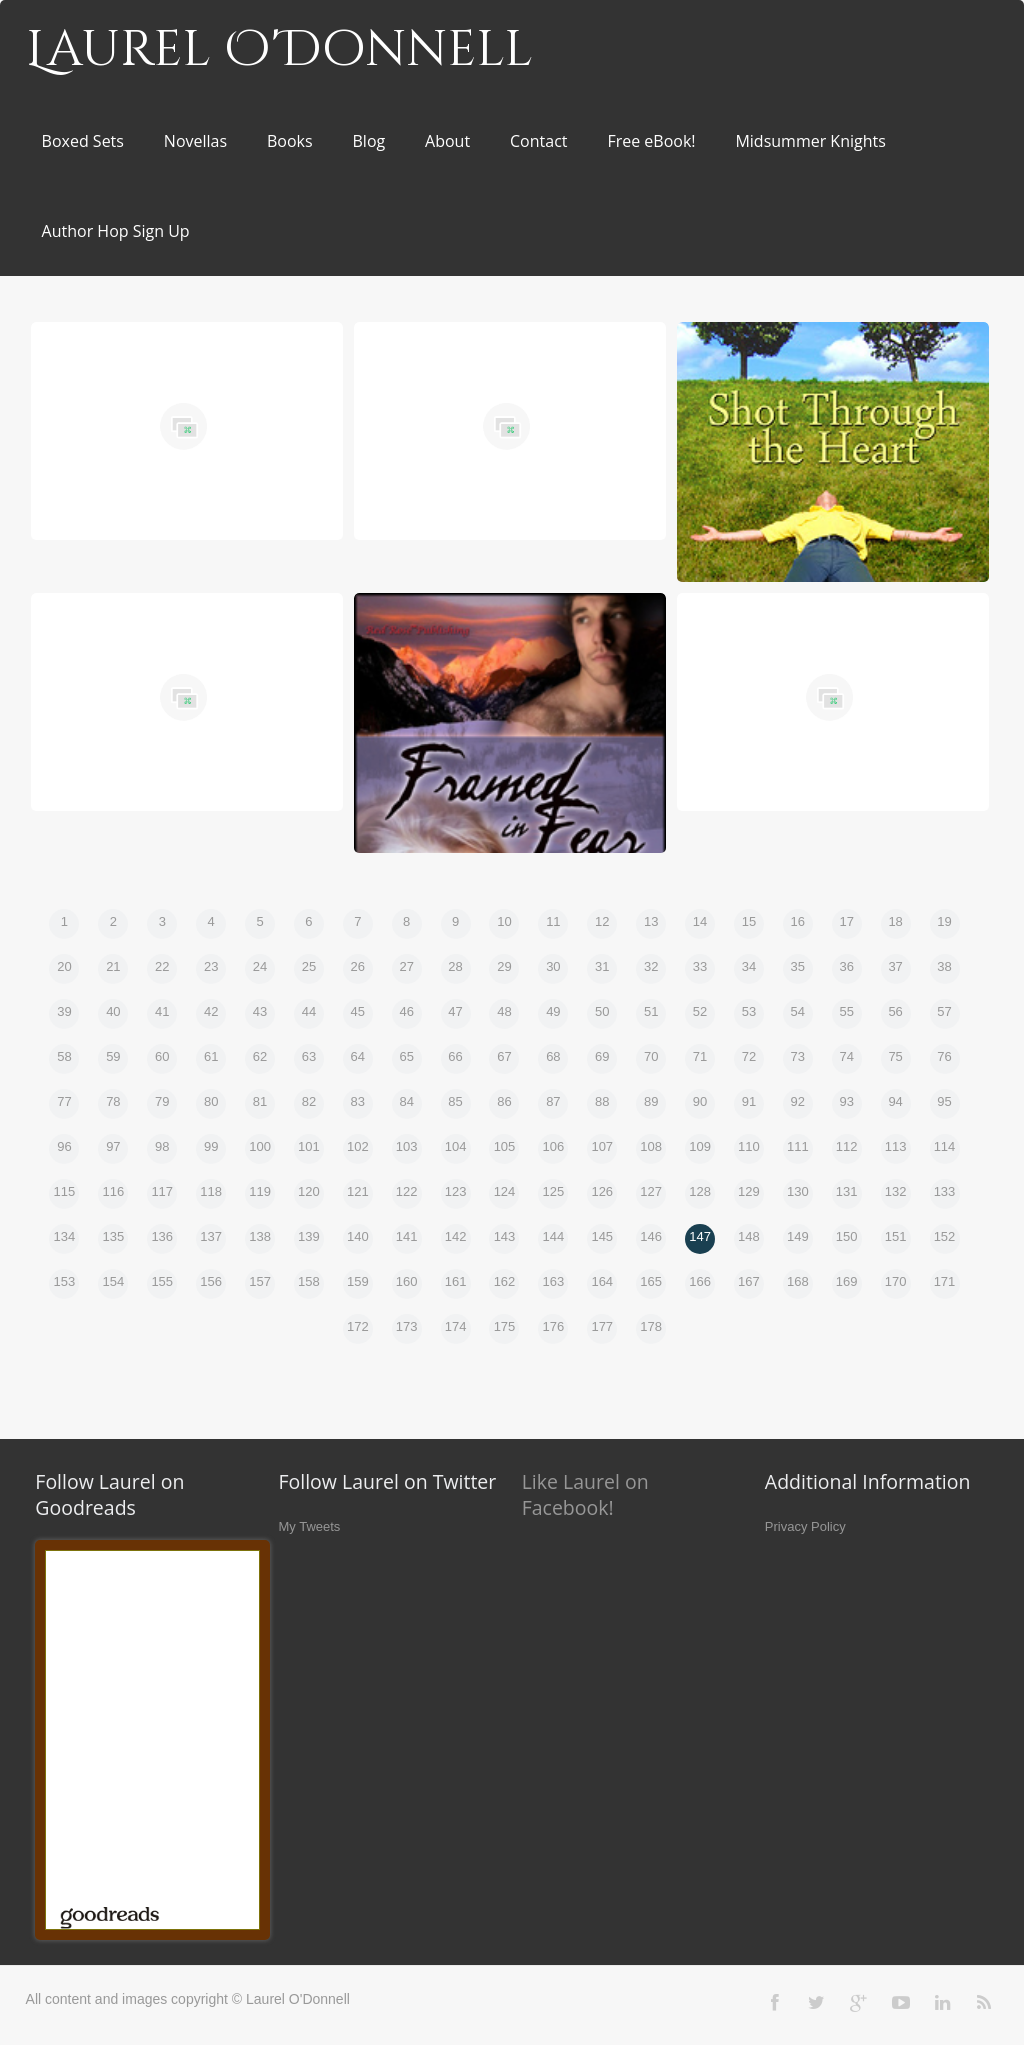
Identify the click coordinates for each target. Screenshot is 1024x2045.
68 (553, 1056)
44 (309, 1011)
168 (798, 1281)
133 (945, 1191)
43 (260, 1011)
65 (406, 1056)
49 (553, 1011)
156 (211, 1281)
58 (64, 1056)
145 (602, 1236)
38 (944, 966)
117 (162, 1191)
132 (896, 1191)
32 (651, 966)
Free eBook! (651, 141)
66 (455, 1056)
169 (847, 1281)
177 (602, 1326)
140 (358, 1236)
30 (553, 966)
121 (358, 1191)
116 (114, 1191)
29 (504, 966)
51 (651, 1011)
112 (847, 1146)
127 (651, 1191)
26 (358, 966)
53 (749, 1011)
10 (504, 921)
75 (895, 1056)
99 (211, 1146)
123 (456, 1191)
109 (700, 1146)
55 (846, 1011)
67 (504, 1056)
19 (944, 921)
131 (847, 1191)
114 (945, 1146)
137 (211, 1236)
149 (798, 1236)
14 (700, 921)
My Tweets (309, 1526)
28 (455, 966)
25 (309, 966)
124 (505, 1191)
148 (749, 1236)
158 (309, 1281)
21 (113, 966)
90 (700, 1101)
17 (846, 921)
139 (309, 1236)
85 (455, 1101)
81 (260, 1101)
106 (554, 1146)
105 (505, 1146)
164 (602, 1281)
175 (505, 1326)
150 (847, 1236)
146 (651, 1236)
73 (798, 1056)
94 (895, 1101)
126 (602, 1191)
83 (358, 1101)
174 (456, 1326)
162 (505, 1281)
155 (162, 1281)
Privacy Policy (805, 1526)
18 (895, 921)
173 (407, 1326)
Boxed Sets (83, 141)
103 (407, 1146)
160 (407, 1281)
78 (113, 1101)
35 (798, 966)
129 (749, 1191)
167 (749, 1281)
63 (309, 1056)
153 (65, 1281)
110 (749, 1146)
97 (113, 1146)
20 (64, 966)
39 (64, 1011)
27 (406, 966)
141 (407, 1236)
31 (602, 966)
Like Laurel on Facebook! (585, 1494)
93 (846, 1101)
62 (260, 1056)
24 (260, 966)
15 (749, 921)
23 (211, 966)
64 (358, 1056)
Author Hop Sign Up (116, 231)
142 (456, 1236)
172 (358, 1326)
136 (162, 1236)
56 (895, 1011)
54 (798, 1011)
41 (162, 1011)
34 (749, 966)
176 (554, 1326)
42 (211, 1011)
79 (162, 1101)
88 (602, 1101)
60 (162, 1056)
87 (553, 1101)
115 (65, 1191)
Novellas (195, 141)
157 (260, 1281)
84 (406, 1101)
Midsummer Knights (810, 141)
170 (896, 1281)
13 (651, 921)
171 (945, 1281)
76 (944, 1056)
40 (113, 1011)
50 (602, 1011)
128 (700, 1191)
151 (896, 1236)
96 (64, 1146)
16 (798, 921)
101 (309, 1146)
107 (602, 1146)
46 (406, 1011)
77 (64, 1101)
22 (162, 966)
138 (260, 1236)
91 (749, 1101)
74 (846, 1056)
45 (358, 1011)
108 (651, 1146)
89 (651, 1101)
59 (113, 1056)
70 (651, 1056)
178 (651, 1326)
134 (65, 1236)
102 (358, 1146)
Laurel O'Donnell (279, 50)
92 (798, 1101)
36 (846, 966)
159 (358, 1281)
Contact (538, 141)
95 (944, 1101)
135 (114, 1236)
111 (798, 1146)
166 (700, 1281)
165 (651, 1281)
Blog (369, 141)
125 (554, 1191)
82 (309, 1101)
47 (455, 1011)
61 (211, 1056)
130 (798, 1191)
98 (162, 1146)
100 (260, 1146)
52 (700, 1011)
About (447, 141)
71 (700, 1056)
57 (944, 1011)
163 (554, 1281)
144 (554, 1236)
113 (896, 1146)
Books (290, 141)
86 (504, 1101)
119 (260, 1191)
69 (602, 1056)
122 (407, 1191)
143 (505, 1236)
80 (211, 1101)
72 (749, 1056)
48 (504, 1011)
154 (114, 1281)
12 (602, 921)
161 (456, 1281)
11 (553, 921)
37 (895, 966)
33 (700, 966)
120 (309, 1191)
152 (945, 1236)
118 (211, 1191)
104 (456, 1146)
